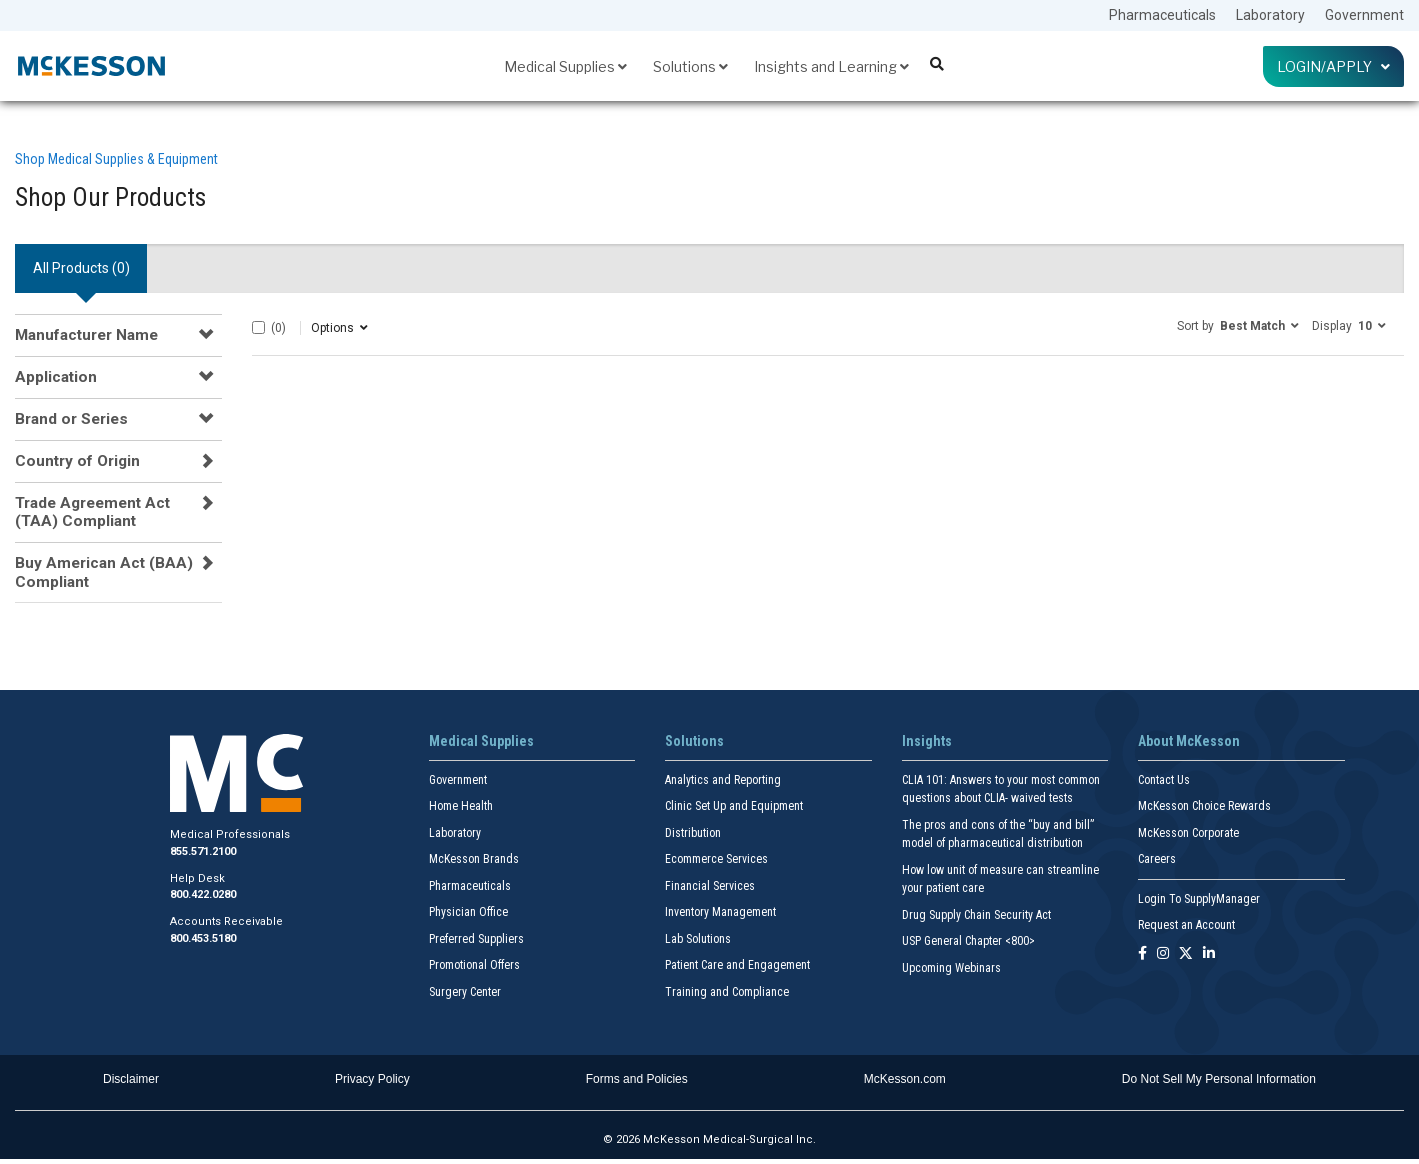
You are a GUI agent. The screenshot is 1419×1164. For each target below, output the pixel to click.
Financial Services (710, 886)
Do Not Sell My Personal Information (1219, 1079)
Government (1364, 15)
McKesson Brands (474, 859)
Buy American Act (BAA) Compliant (104, 572)
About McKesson (1189, 741)
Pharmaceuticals (1162, 15)
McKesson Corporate (1188, 833)
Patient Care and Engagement (737, 965)
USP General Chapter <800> (968, 941)
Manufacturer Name (86, 335)
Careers (1157, 859)
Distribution (693, 833)
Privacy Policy (372, 1079)
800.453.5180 (203, 938)
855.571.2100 (203, 851)
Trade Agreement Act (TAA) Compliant (92, 512)
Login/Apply (1333, 66)
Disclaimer (131, 1079)
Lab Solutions (698, 939)
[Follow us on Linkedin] (1209, 954)
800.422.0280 (203, 894)
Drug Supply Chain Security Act (976, 915)
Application (56, 377)
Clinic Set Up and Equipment (734, 806)
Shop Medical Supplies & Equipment (116, 159)
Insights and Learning (831, 66)
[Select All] (258, 327)
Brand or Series (71, 419)
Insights (927, 741)
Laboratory (1270, 15)
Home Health (461, 806)
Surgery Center (465, 992)
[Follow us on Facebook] (1142, 954)
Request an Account (1186, 925)
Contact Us (1164, 780)
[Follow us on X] (1186, 954)
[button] (1238, 325)
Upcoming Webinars (951, 968)
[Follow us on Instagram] (1163, 954)
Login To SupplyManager (1199, 899)
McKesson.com (905, 1079)
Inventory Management (720, 912)
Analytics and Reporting (723, 780)
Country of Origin (77, 461)
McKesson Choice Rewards (1204, 806)
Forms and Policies (637, 1079)
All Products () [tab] (81, 268)
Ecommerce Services (716, 859)
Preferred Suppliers (476, 939)
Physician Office (468, 912)
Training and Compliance (727, 992)
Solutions (690, 66)
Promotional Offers (474, 965)
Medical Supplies (565, 66)
